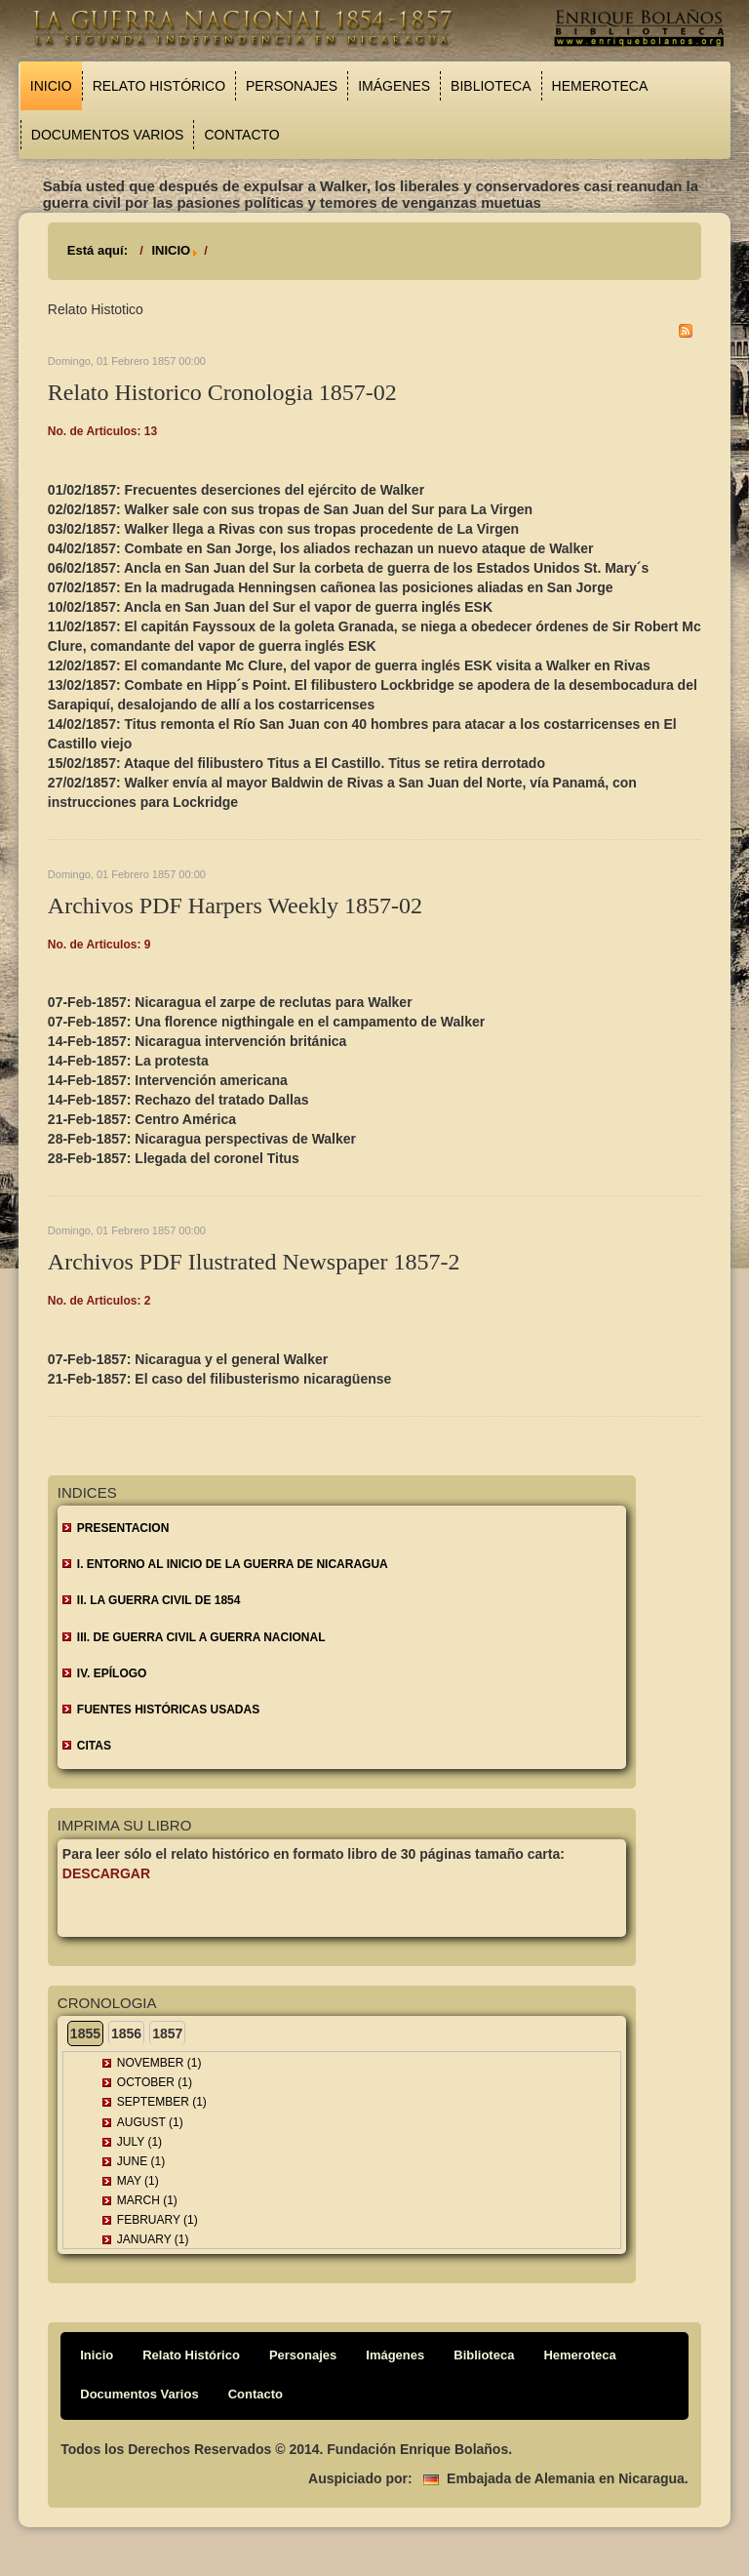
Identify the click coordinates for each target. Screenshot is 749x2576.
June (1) (141, 2161)
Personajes (291, 86)
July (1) (139, 2142)
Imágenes (394, 86)
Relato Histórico (159, 86)
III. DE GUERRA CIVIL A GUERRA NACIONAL (201, 1637)
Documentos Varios (107, 134)
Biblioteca (491, 86)
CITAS (94, 1745)
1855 (85, 2033)
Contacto (241, 134)
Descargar (106, 1873)
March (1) (147, 2200)
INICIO (170, 250)
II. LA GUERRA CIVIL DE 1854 (159, 1600)
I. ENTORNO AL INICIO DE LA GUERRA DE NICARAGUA (232, 1564)
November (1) (159, 2063)
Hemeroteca (600, 86)
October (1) (154, 2082)
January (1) (153, 2239)
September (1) (162, 2102)
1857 (167, 2033)
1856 (126, 2033)
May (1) (138, 2181)
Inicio (51, 86)
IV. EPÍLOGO (112, 1673)
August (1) (150, 2122)
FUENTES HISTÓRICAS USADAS (168, 1709)
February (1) (157, 2220)
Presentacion (123, 1528)
